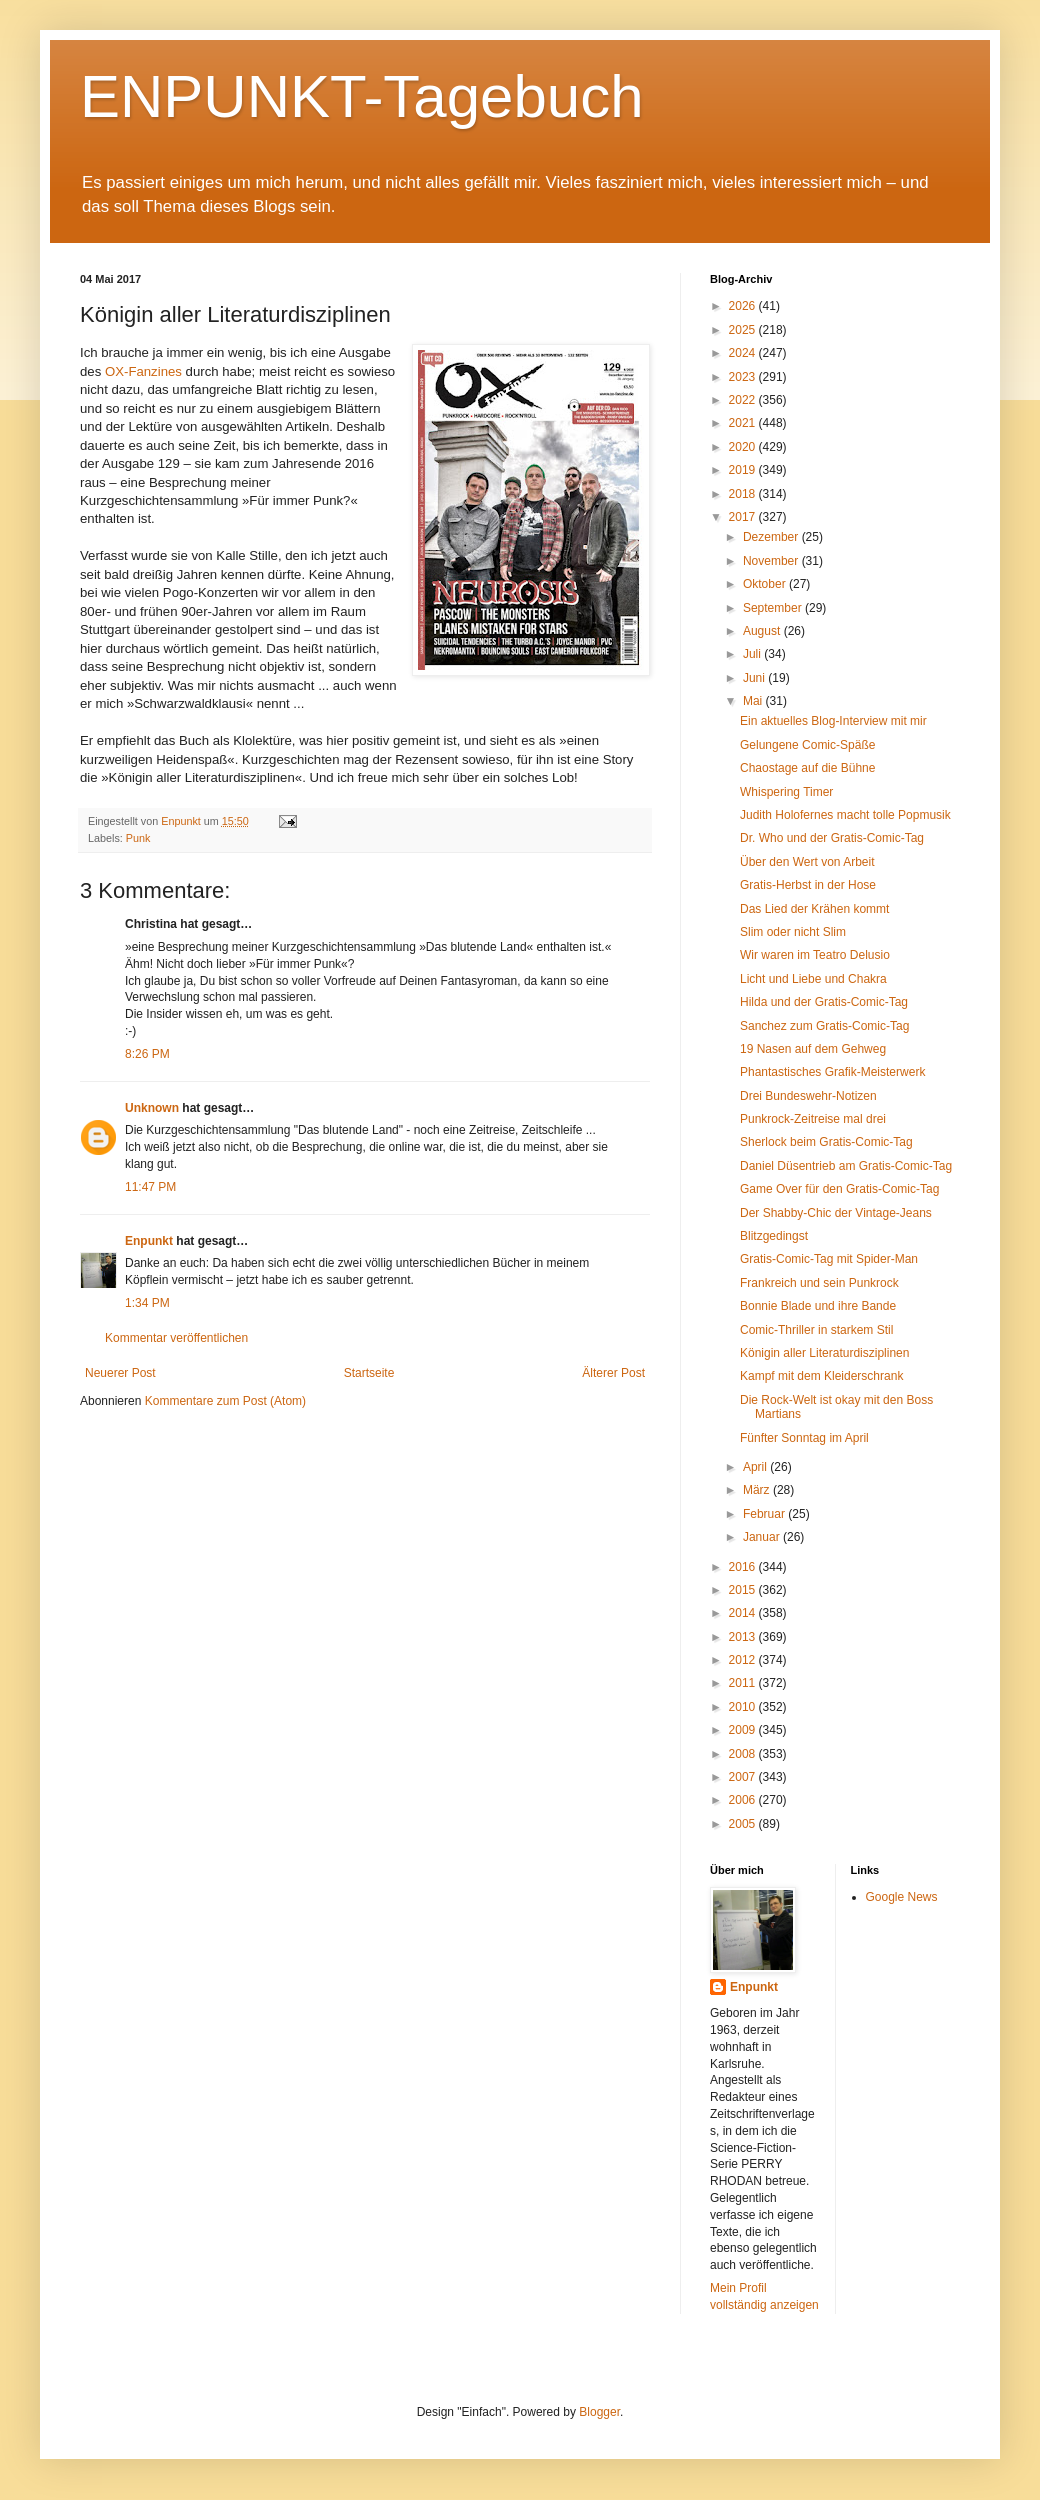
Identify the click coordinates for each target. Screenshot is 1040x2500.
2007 (744, 1777)
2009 (744, 1730)
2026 (744, 306)
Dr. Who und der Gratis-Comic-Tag (832, 838)
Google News (902, 1897)
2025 (744, 330)
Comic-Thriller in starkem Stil (816, 1330)
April (756, 1467)
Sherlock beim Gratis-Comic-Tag (826, 1142)
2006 (744, 1800)
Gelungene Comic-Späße (807, 745)
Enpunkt (149, 1241)
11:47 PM (150, 1187)
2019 (744, 470)
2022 (744, 400)
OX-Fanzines (143, 371)
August (763, 631)
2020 (744, 447)
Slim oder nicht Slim (793, 932)
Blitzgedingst (774, 1236)
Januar (763, 1537)
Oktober (766, 584)
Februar (765, 1514)
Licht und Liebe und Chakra (813, 979)
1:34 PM (147, 1303)
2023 (744, 377)
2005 (744, 1824)
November (772, 561)
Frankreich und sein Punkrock (819, 1283)
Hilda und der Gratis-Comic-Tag (824, 1002)
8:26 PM (147, 1054)
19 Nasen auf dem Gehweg (813, 1049)
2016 (744, 1567)
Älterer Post (613, 1373)
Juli (753, 654)
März (758, 1490)
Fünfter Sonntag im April (804, 1438)
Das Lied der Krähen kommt (814, 909)
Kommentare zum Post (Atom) (225, 1401)
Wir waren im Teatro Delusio (815, 955)
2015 (744, 1590)
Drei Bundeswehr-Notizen (808, 1096)
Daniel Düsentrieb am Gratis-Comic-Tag (846, 1166)
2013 (744, 1637)
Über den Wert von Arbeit (807, 862)
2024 (744, 353)
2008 (744, 1754)
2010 (744, 1707)
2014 (744, 1613)
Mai (754, 701)
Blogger (599, 2412)
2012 (744, 1660)
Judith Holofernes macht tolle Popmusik (845, 815)
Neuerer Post (120, 1373)
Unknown (152, 1108)
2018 (744, 494)
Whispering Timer (786, 792)
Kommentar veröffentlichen (176, 1338)
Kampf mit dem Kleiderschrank (821, 1376)
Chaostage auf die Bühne (807, 768)
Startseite (369, 1373)
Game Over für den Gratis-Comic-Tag (839, 1189)
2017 (744, 517)
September (774, 608)
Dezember (772, 537)
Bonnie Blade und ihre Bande (818, 1306)
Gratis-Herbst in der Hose (808, 885)
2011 (744, 1683)
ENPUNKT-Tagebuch (362, 96)
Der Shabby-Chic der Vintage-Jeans (836, 1213)
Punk (138, 838)
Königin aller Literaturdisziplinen (824, 1353)
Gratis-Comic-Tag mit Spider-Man (829, 1259)
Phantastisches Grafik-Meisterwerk (832, 1072)
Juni (755, 678)
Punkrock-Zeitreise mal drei (813, 1119)
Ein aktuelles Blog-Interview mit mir (833, 721)
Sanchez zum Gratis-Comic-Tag (824, 1026)
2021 (744, 423)
